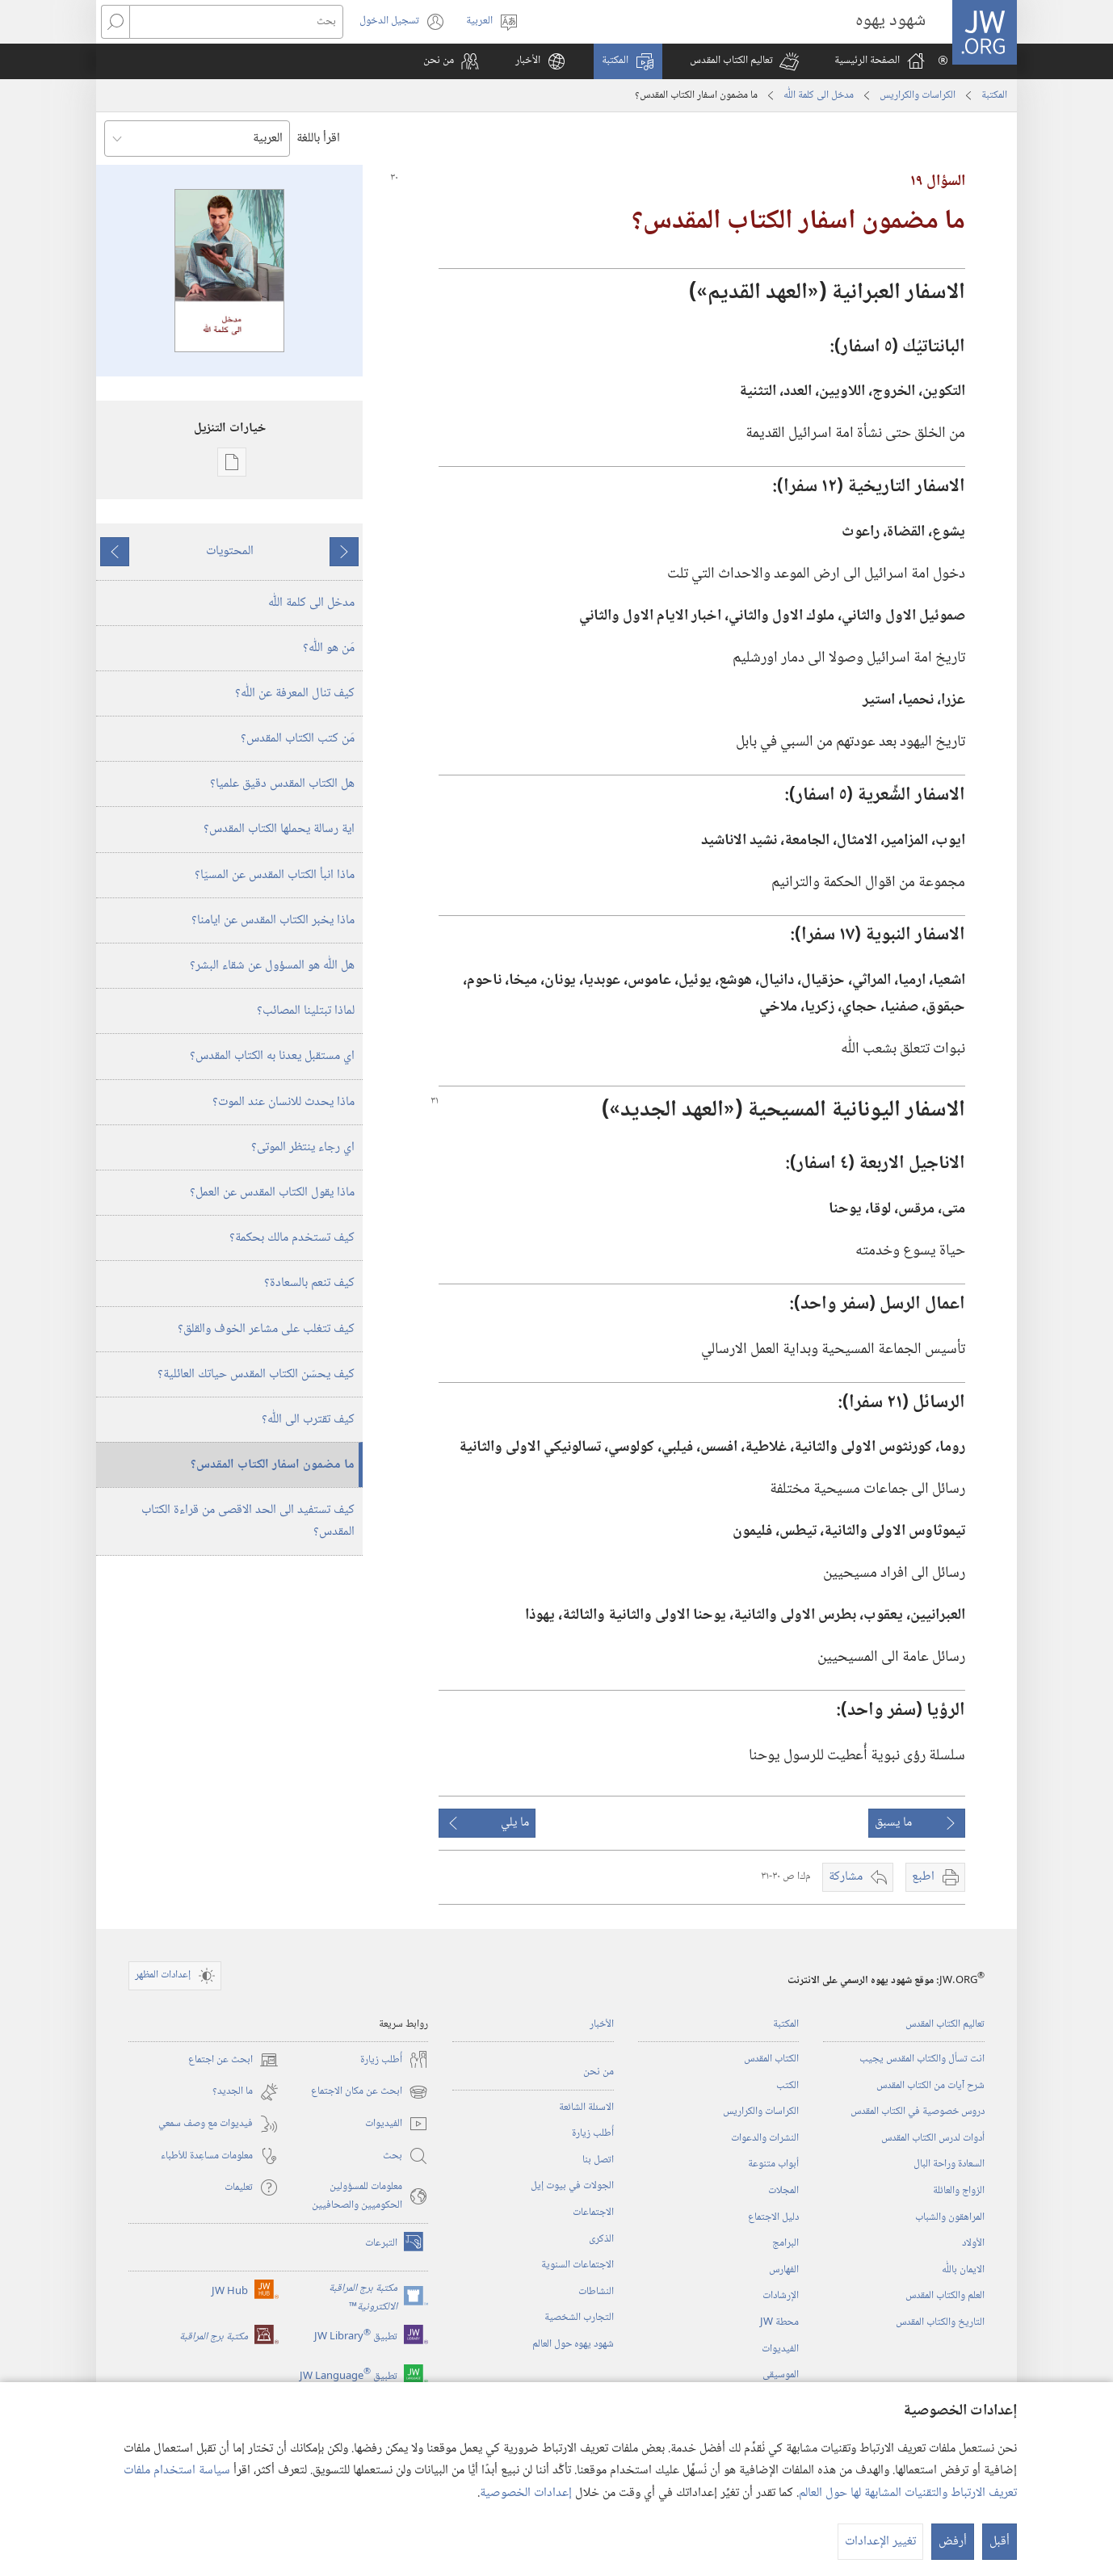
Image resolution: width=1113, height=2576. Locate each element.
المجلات (783, 2191)
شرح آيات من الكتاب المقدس (930, 2086)
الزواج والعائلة (959, 2191)
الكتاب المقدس (771, 2059)
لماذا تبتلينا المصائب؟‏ (306, 1011)
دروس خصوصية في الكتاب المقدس (917, 2111)
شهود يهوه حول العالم (573, 2344)
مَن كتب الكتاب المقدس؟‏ (298, 739)
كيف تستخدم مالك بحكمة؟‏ (292, 1238)
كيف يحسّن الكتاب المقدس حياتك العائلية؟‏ (256, 1374)
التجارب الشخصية (579, 2317)
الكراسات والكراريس (918, 95)
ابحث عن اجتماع (233, 2060)
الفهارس (784, 2270)
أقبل (999, 2542)
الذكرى (601, 2239)
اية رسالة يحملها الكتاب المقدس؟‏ (279, 829)
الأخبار (602, 2024)
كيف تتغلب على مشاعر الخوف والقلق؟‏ (266, 1329)
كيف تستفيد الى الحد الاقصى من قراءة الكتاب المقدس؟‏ (248, 1521)
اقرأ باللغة (318, 138)
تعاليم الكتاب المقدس (945, 2024)
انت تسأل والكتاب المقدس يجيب (922, 2059)
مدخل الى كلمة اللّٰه (818, 95)
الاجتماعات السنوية (577, 2265)
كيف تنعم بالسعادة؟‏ (309, 1283)
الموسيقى (780, 2375)
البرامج (785, 2243)
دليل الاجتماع (773, 2217)
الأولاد (973, 2243)
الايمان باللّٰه (963, 2270)
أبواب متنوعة (773, 2164)
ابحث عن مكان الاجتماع (369, 2092)
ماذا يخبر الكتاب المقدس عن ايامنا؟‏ (273, 920)
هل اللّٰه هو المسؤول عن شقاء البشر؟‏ (272, 966)
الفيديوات (780, 2349)
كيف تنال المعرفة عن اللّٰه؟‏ (295, 693)
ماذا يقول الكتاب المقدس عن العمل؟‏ (272, 1193)
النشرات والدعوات (765, 2138)
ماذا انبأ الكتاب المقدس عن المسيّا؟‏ (275, 875)
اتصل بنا (598, 2160)
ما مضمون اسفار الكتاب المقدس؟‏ (273, 1465)
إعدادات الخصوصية (526, 2493)
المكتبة (994, 95)
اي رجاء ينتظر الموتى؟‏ (303, 1147)
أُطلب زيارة (593, 2133)
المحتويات (230, 551)
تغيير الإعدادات (880, 2542)
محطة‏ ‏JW (779, 2322)
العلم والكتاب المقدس (945, 2296)
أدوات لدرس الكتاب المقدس (933, 2138)
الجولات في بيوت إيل (572, 2186)
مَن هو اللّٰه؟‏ (329, 648)
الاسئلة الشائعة (586, 2107)
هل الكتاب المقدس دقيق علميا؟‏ (282, 784)
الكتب (787, 2086)
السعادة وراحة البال (949, 2164)
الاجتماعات (593, 2212)
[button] (744, 61)
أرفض (953, 2542)
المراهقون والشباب (950, 2217)
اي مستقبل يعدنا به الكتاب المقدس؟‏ (272, 1056)
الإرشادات (780, 2296)
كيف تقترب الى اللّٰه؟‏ (308, 1420)
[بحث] (236, 22)
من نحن (598, 2072)
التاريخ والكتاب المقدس (940, 2322)
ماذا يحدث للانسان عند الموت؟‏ (283, 1102)
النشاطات (596, 2292)
